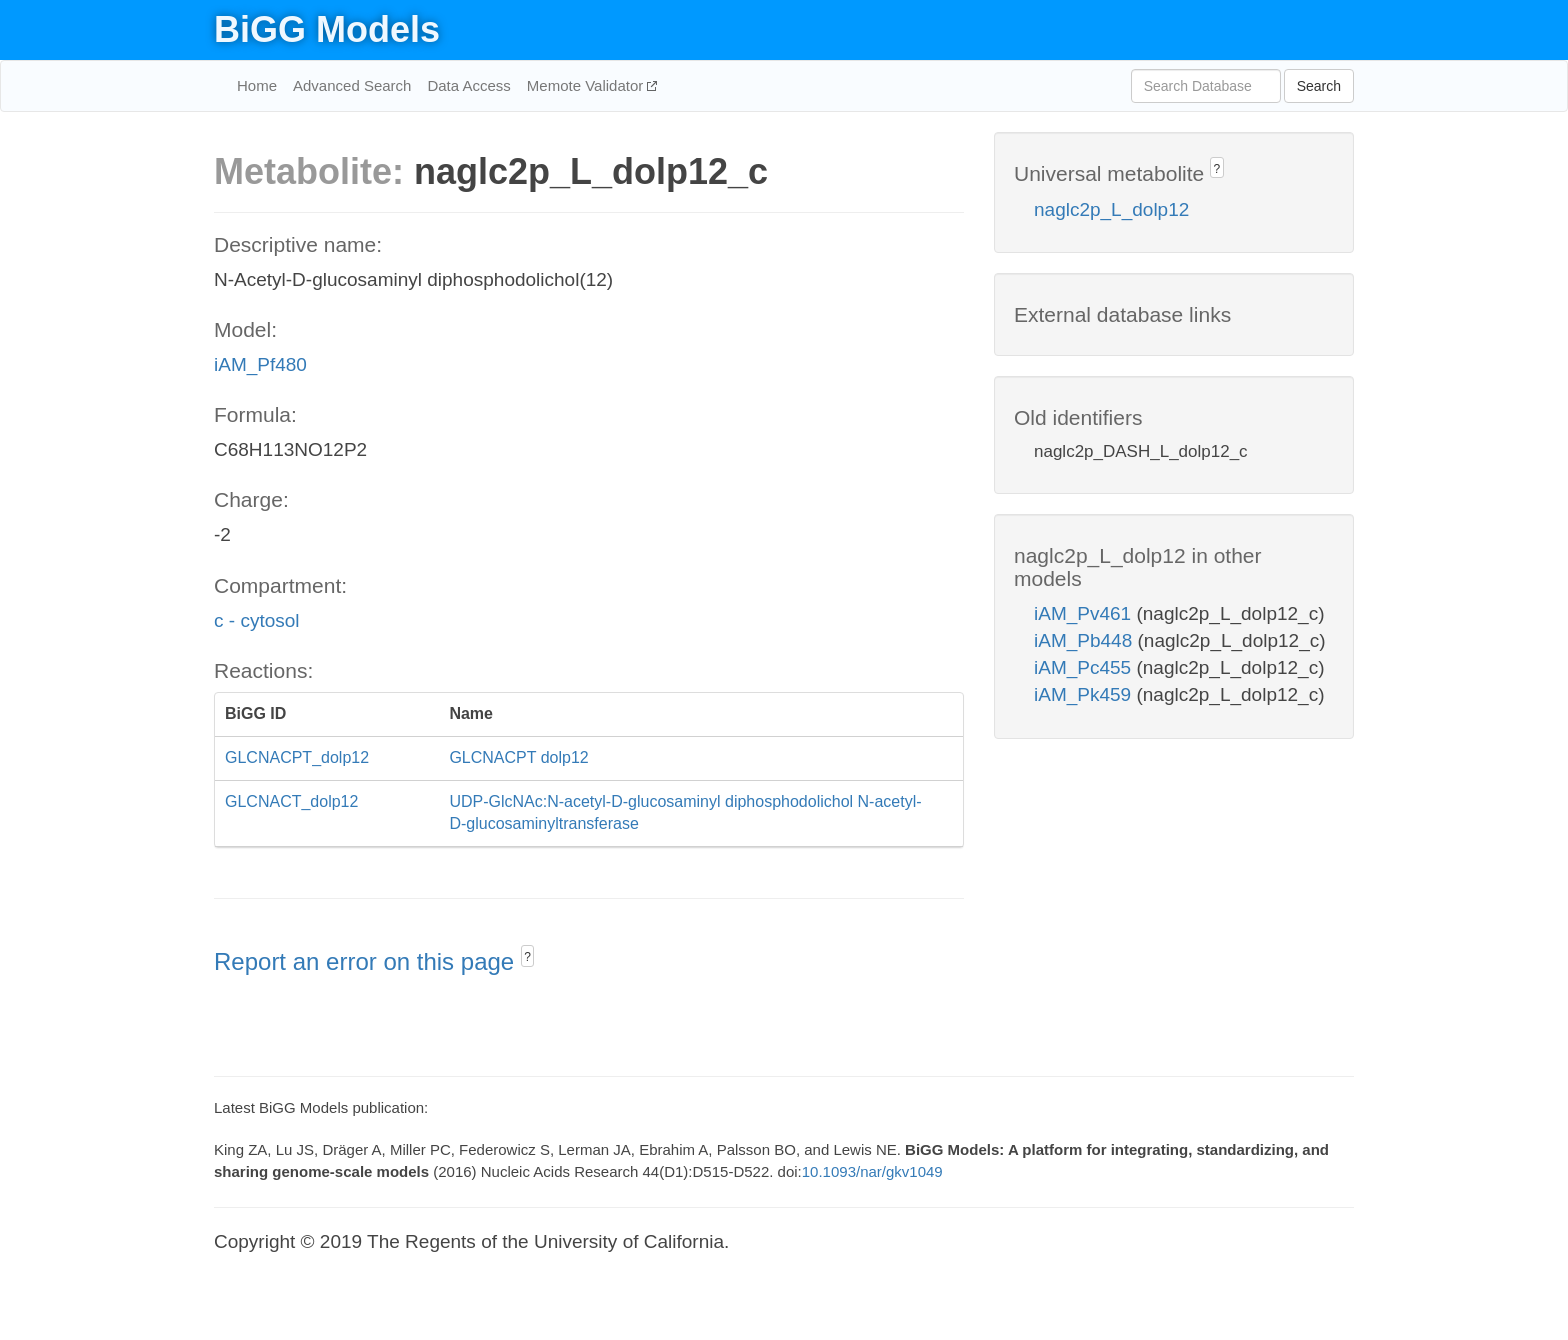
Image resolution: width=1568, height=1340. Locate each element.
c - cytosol (257, 620)
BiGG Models (327, 29)
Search (1319, 86)
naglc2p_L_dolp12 (1111, 209)
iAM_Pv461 (1085, 613)
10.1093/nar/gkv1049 (872, 1171)
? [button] (527, 957)
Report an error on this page (367, 961)
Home (257, 85)
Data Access (468, 85)
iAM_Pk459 (1085, 694)
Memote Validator (587, 85)
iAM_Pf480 (260, 364)
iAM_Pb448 (1086, 640)
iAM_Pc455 (1085, 667)
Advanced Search (352, 85)
